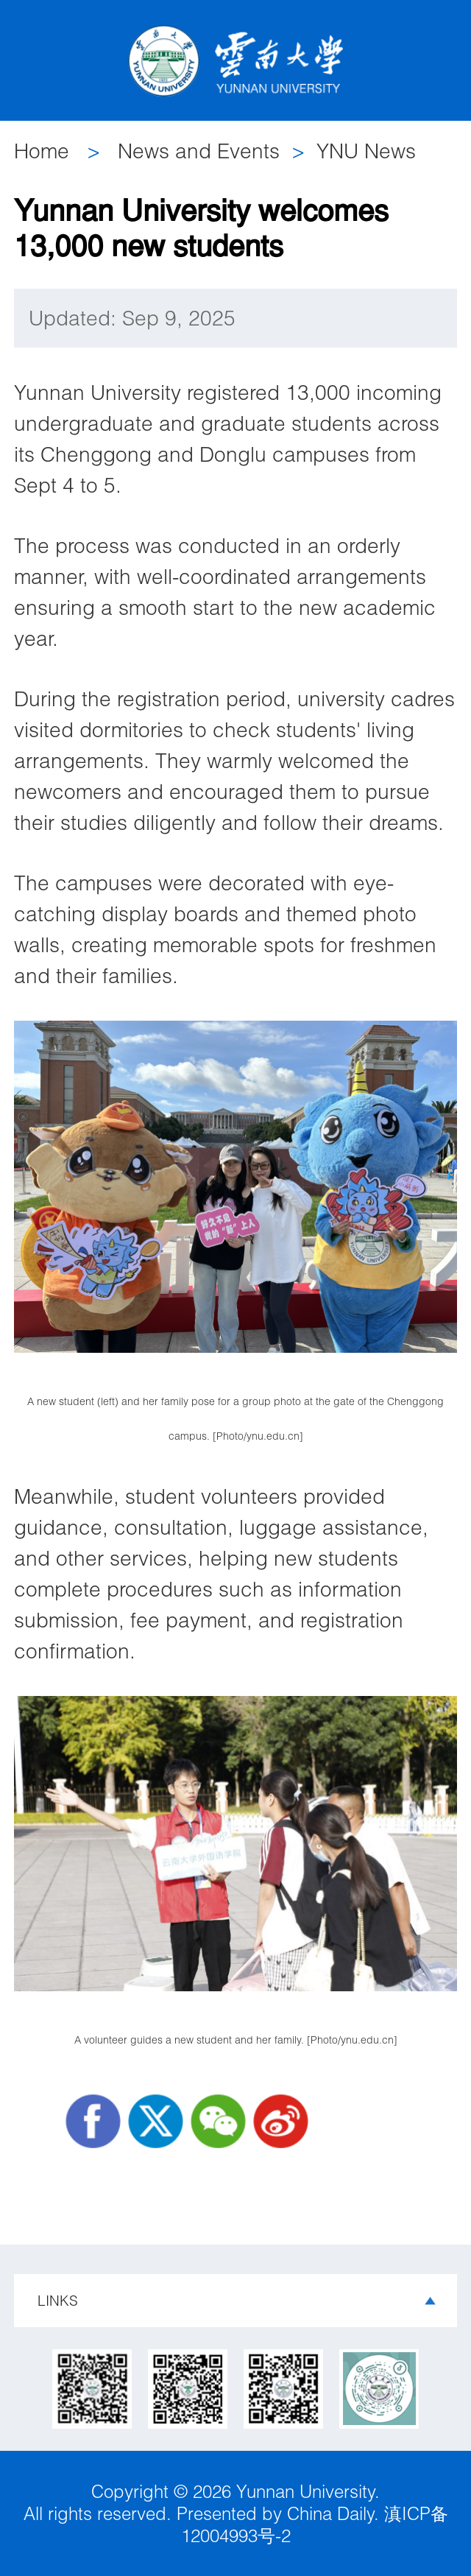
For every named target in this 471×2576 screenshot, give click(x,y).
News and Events (199, 150)
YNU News (366, 150)
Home (41, 150)
